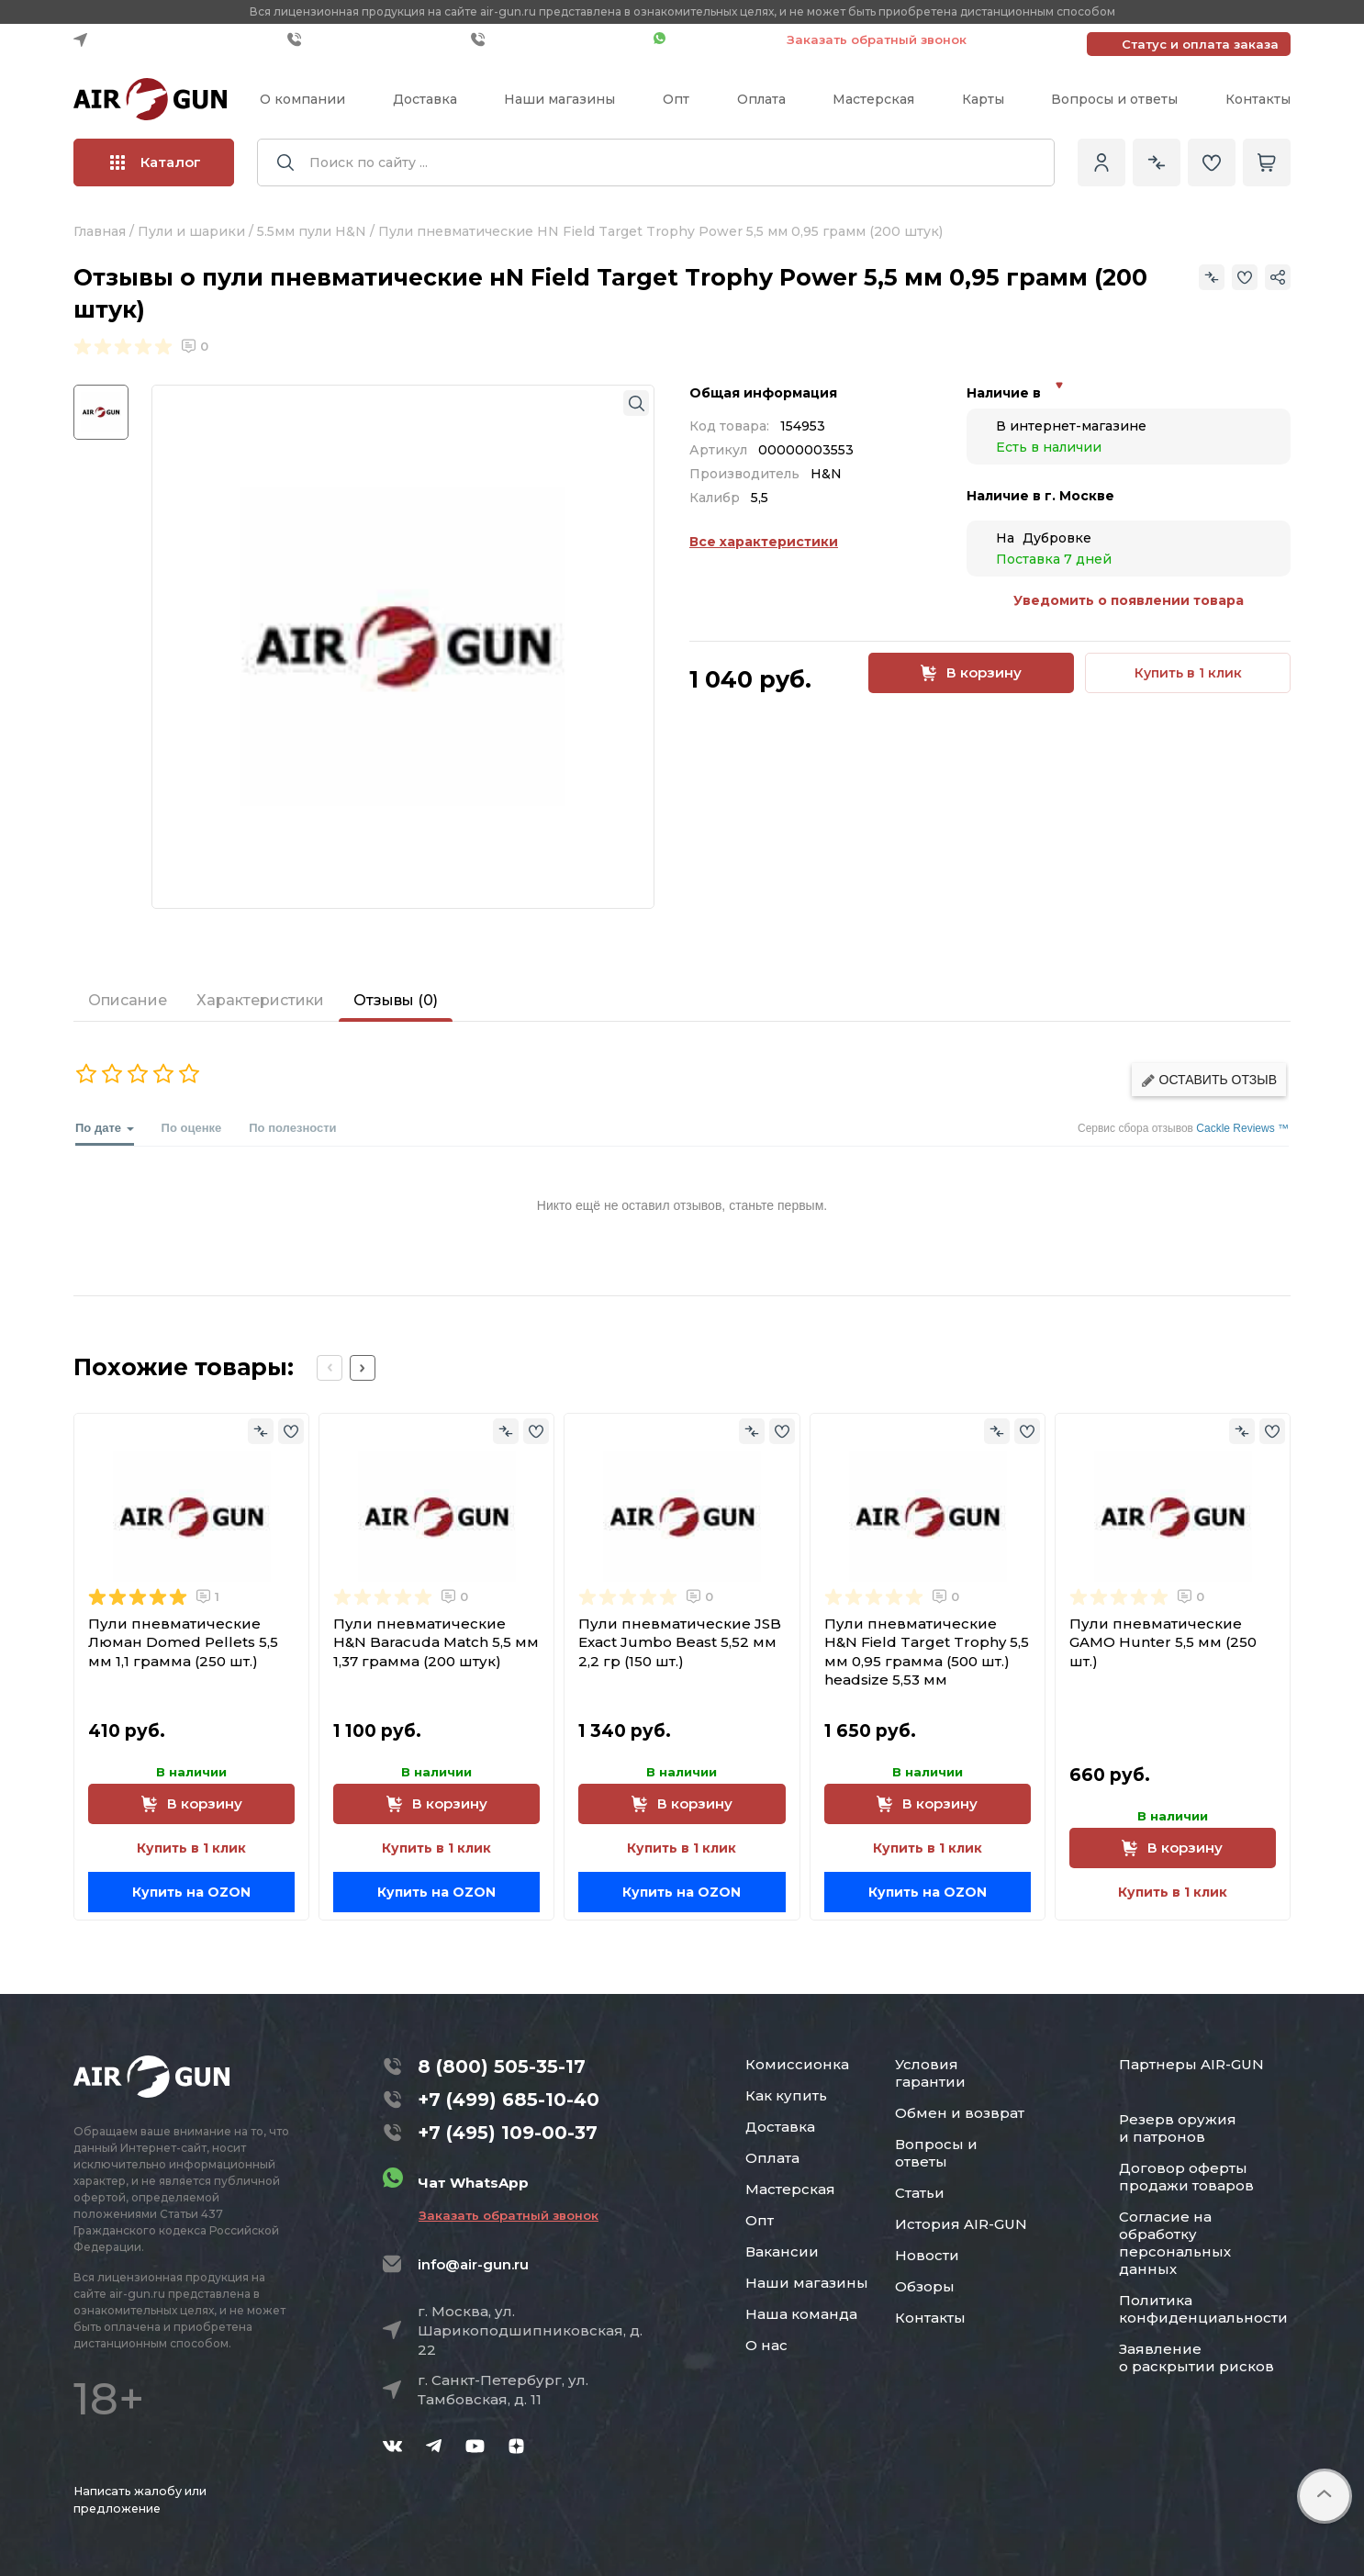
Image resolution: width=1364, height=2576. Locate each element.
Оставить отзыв (1209, 1080)
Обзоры (925, 2286)
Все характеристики (763, 541)
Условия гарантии (930, 2072)
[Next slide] (362, 1368)
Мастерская (873, 99)
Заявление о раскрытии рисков (1196, 2357)
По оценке (192, 1128)
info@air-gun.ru (473, 2264)
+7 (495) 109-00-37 (557, 39)
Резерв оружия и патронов (1177, 2128)
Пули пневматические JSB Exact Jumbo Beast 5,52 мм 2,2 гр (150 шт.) (679, 1642)
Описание (127, 1000)
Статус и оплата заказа (1200, 44)
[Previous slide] (329, 1368)
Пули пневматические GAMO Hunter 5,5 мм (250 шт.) (1163, 1642)
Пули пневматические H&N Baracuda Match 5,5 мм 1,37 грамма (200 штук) (436, 1642)
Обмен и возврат (959, 2113)
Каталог (155, 162)
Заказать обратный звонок (877, 39)
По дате (104, 1133)
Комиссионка (797, 2064)
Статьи (920, 2192)
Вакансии (782, 2251)
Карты (983, 99)
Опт (676, 99)
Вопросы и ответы (1114, 99)
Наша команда (801, 2314)
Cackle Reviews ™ (1242, 1128)
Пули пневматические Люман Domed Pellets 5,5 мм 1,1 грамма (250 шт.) (183, 1642)
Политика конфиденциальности (1203, 2308)
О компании (302, 99)
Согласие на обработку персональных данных (1175, 2243)
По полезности (292, 1128)
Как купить (786, 2095)
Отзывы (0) (395, 1000)
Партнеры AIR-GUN (1191, 2064)
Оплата (761, 99)
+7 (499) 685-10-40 (374, 39)
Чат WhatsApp (711, 39)
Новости (927, 2255)
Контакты (1258, 99)
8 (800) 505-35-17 (502, 2066)
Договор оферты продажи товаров (1186, 2176)
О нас (766, 2345)
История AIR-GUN (961, 2224)
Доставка (425, 99)
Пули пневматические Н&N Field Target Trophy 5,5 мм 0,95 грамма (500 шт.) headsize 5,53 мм (926, 1651)
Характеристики (260, 1000)
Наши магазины (559, 99)
